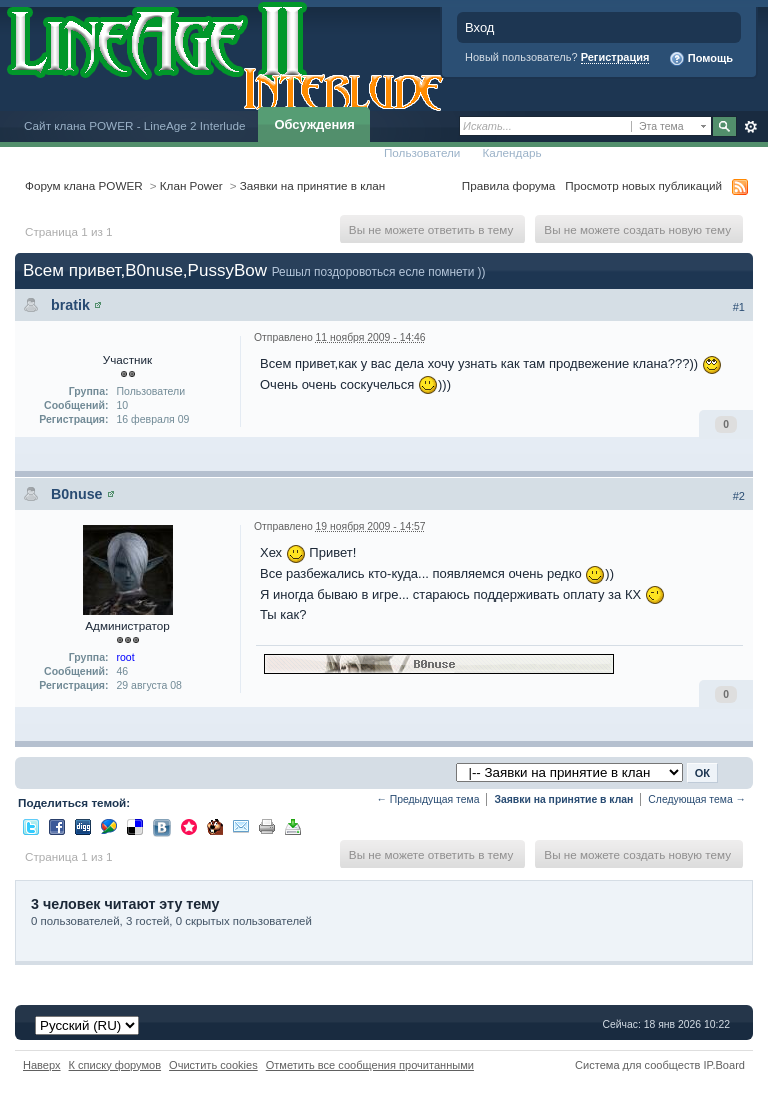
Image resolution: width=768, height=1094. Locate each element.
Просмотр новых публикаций (643, 185)
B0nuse (77, 494)
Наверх (42, 1065)
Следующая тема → (697, 799)
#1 (739, 307)
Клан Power (191, 185)
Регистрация (615, 57)
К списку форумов (115, 1065)
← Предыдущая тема (427, 799)
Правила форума (508, 185)
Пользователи (422, 152)
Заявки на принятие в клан (312, 185)
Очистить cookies (213, 1065)
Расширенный (750, 127)
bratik (70, 305)
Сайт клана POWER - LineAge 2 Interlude (134, 125)
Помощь (701, 59)
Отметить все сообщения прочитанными (370, 1065)
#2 (739, 496)
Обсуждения (314, 124)
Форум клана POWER (84, 185)
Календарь (511, 152)
